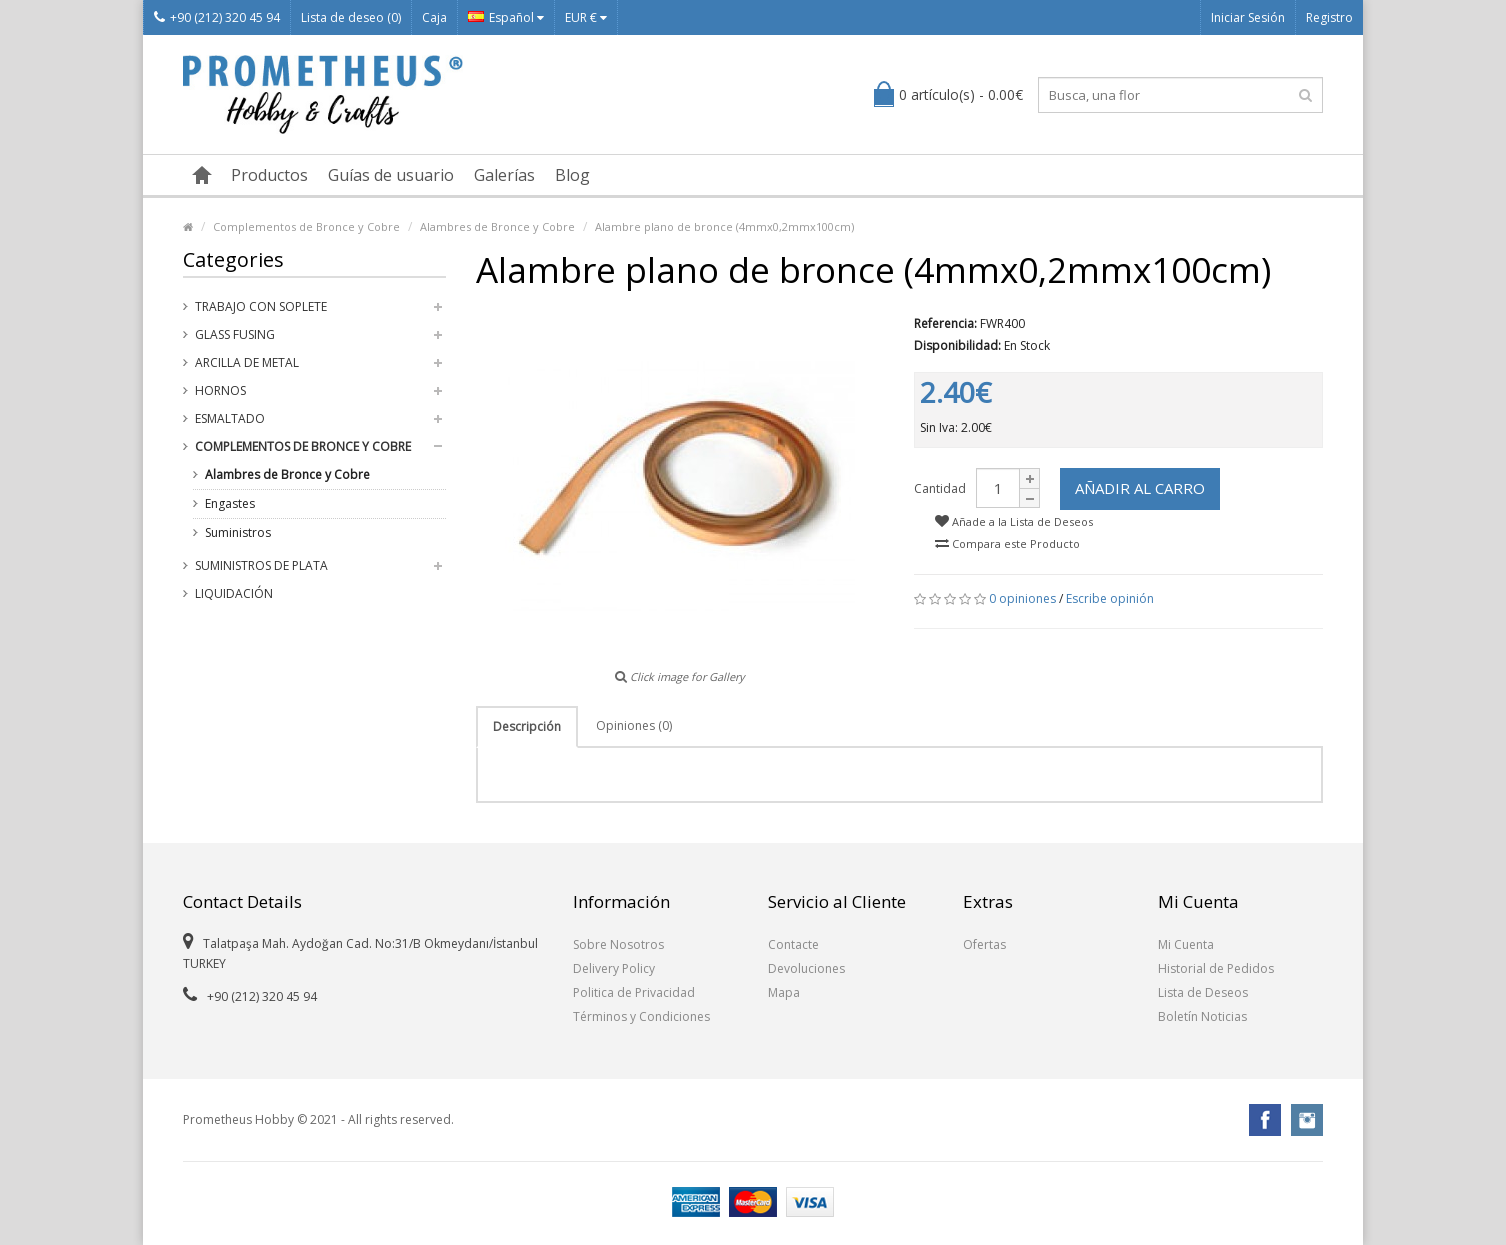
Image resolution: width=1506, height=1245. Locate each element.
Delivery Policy (614, 968)
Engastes (230, 503)
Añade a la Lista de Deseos (1014, 521)
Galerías (504, 175)
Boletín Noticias (1202, 1016)
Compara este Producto (1007, 543)
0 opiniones (1022, 598)
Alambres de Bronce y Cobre (497, 226)
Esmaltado (230, 418)
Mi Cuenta (1186, 944)
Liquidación (234, 593)
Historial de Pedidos (1216, 968)
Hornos (220, 390)
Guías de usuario (391, 175)
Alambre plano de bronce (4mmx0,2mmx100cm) (724, 226)
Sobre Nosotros (618, 944)
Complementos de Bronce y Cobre (306, 226)
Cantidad (940, 488)
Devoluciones (806, 968)
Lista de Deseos (1203, 992)
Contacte (793, 944)
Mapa (784, 992)
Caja (434, 17)
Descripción (527, 726)
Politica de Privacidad (634, 992)
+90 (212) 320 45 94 (217, 17)
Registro (1329, 17)
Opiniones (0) (634, 725)
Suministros (238, 532)
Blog (572, 175)
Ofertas (984, 944)
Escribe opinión (1110, 598)
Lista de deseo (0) (351, 17)
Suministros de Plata (261, 565)
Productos (269, 175)
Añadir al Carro (1140, 488)
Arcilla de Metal (247, 362)
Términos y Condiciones (641, 1016)
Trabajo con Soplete (261, 306)
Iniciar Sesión (1248, 17)
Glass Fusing (235, 334)
